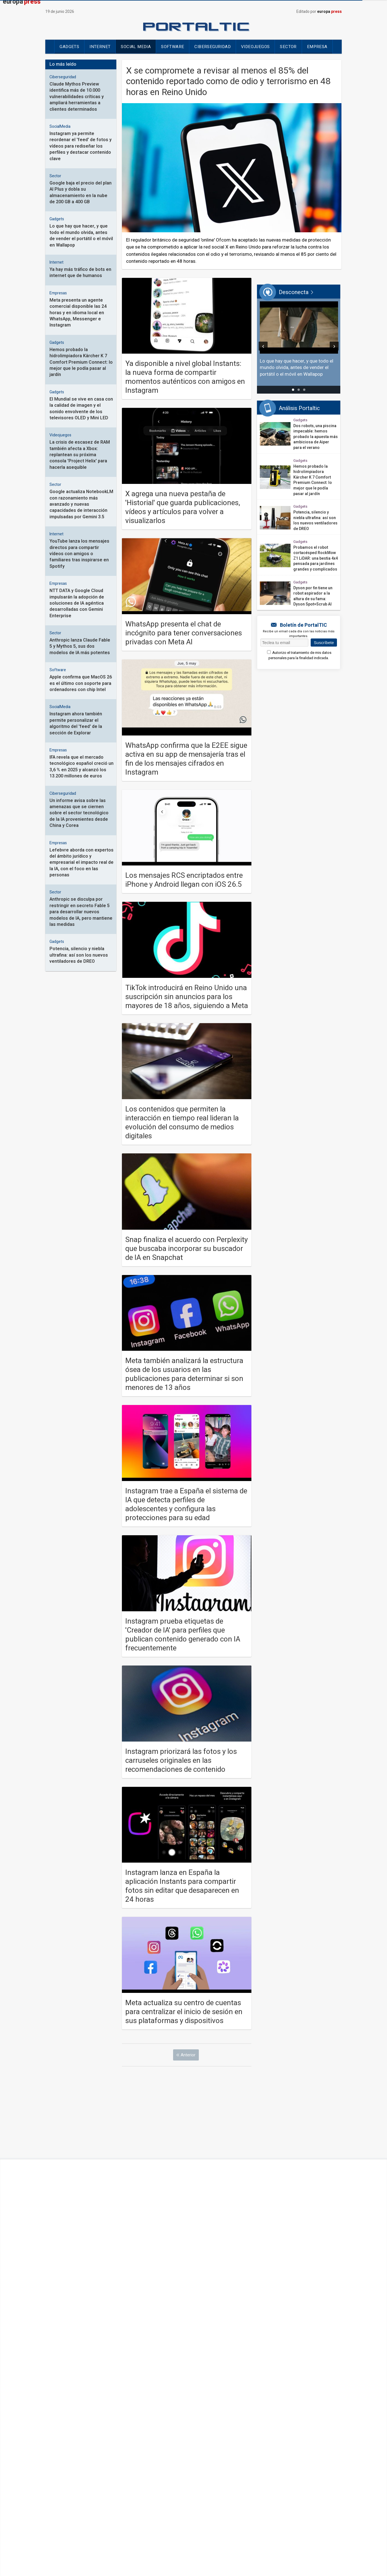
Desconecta (229, 2392)
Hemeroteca (151, 2464)
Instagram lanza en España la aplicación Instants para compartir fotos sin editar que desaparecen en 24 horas (182, 1886)
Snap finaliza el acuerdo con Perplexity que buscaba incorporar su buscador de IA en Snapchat (186, 1248)
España (75, 2383)
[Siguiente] (334, 346)
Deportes (78, 2400)
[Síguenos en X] (187, 2438)
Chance (224, 2375)
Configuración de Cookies (69, 2463)
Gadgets (69, 47)
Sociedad (151, 2383)
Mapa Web (284, 2455)
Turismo (299, 2383)
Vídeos (75, 2409)
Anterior (188, 2055)
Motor (297, 2375)
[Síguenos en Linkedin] (212, 2438)
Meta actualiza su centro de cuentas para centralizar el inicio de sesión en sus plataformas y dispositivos (183, 2012)
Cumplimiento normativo (117, 2455)
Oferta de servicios (163, 2455)
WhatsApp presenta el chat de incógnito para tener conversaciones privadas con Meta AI (183, 633)
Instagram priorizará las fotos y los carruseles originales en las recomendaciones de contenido (181, 1760)
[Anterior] (263, 346)
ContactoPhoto (307, 2400)
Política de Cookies (204, 2455)
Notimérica (302, 2392)
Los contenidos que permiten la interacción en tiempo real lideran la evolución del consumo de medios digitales (182, 1122)
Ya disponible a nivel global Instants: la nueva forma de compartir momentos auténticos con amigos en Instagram (185, 377)
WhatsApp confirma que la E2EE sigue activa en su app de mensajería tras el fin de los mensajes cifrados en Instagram (186, 759)
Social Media (136, 47)
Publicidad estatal (185, 2464)
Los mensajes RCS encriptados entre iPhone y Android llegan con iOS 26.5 (184, 880)
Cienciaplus (154, 2392)
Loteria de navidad (117, 2464)
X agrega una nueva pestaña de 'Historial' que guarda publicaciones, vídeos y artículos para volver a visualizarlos (182, 507)
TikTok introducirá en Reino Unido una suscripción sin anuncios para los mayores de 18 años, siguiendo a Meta (186, 997)
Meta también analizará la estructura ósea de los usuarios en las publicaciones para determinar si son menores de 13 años (184, 1374)
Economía (152, 2375)
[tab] (293, 390)
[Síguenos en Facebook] (175, 2438)
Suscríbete (324, 642)
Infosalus (226, 2409)
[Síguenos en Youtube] (200, 2438)
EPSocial (151, 2409)
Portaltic (152, 2400)
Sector (288, 47)
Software (172, 47)
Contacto (53, 2455)
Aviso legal (78, 2455)
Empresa (317, 47)
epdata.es (226, 2400)
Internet (99, 47)
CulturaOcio (230, 2383)
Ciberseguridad (212, 47)
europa (329, 12)
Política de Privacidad (248, 2455)
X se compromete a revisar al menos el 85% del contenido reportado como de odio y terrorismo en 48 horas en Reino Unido (228, 81)
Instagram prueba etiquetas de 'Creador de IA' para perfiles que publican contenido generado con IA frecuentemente (182, 1635)
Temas (305, 2455)
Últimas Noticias (86, 2375)
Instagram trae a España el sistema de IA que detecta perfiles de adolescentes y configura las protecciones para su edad (186, 1504)
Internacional (83, 2392)
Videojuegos (255, 47)
